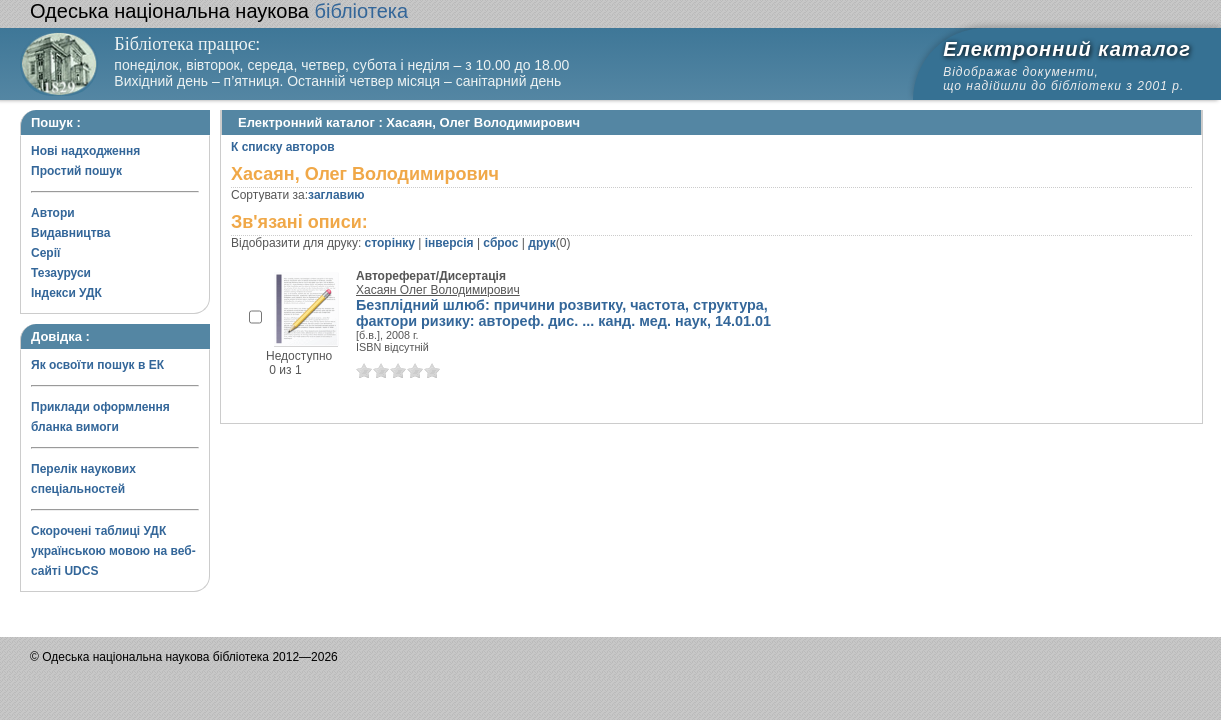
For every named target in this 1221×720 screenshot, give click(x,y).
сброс (500, 243)
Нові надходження (85, 151)
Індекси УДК (66, 293)
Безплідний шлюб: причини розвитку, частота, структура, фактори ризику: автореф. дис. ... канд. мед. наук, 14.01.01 (563, 313)
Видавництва (70, 233)
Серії (45, 253)
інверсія (449, 243)
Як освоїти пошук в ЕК (97, 365)
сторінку (390, 243)
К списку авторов (283, 147)
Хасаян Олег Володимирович (438, 290)
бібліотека (219, 11)
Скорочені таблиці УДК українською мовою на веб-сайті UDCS (113, 551)
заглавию (336, 195)
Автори (53, 213)
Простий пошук (76, 171)
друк (541, 243)
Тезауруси (61, 273)
